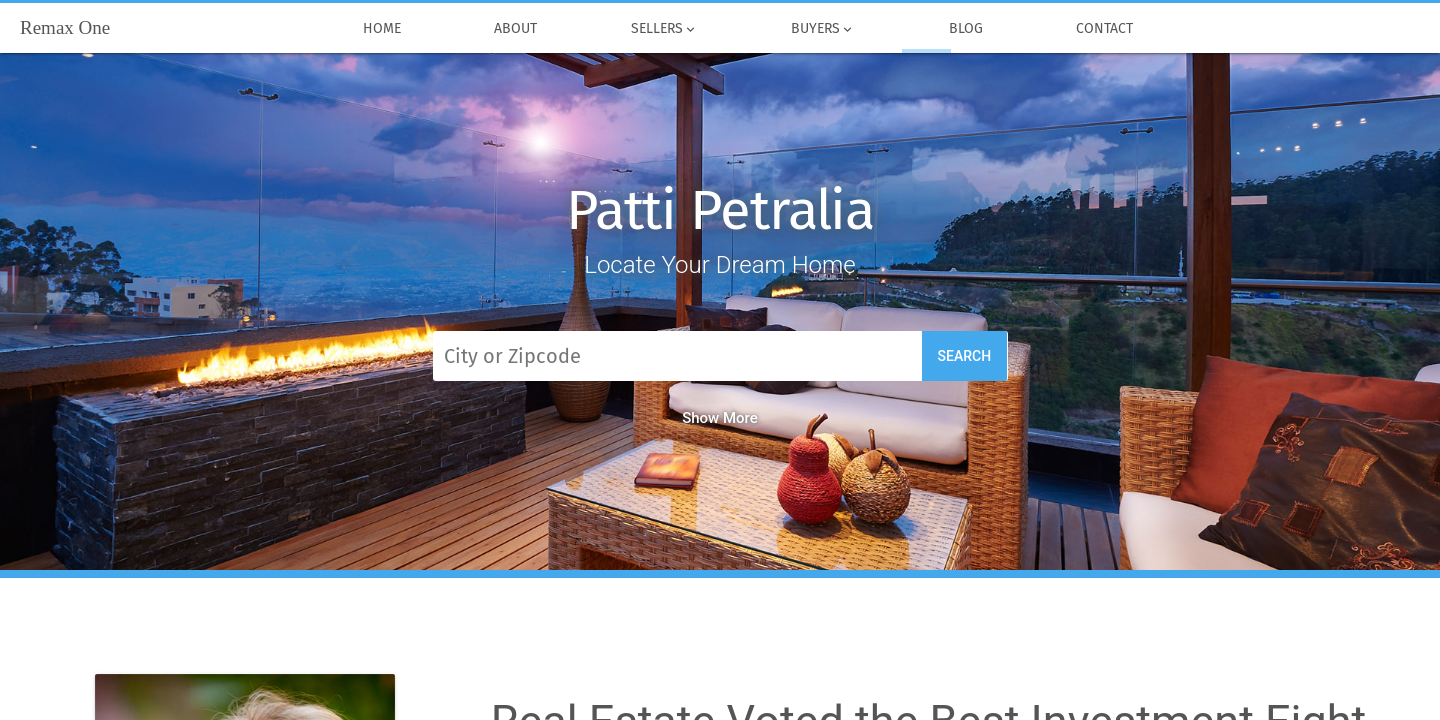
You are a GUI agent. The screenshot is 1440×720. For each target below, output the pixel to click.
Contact (1105, 29)
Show (720, 418)
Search (965, 356)
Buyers (824, 29)
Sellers (664, 29)
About (516, 29)
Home (382, 29)
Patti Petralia (720, 210)
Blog (966, 29)
